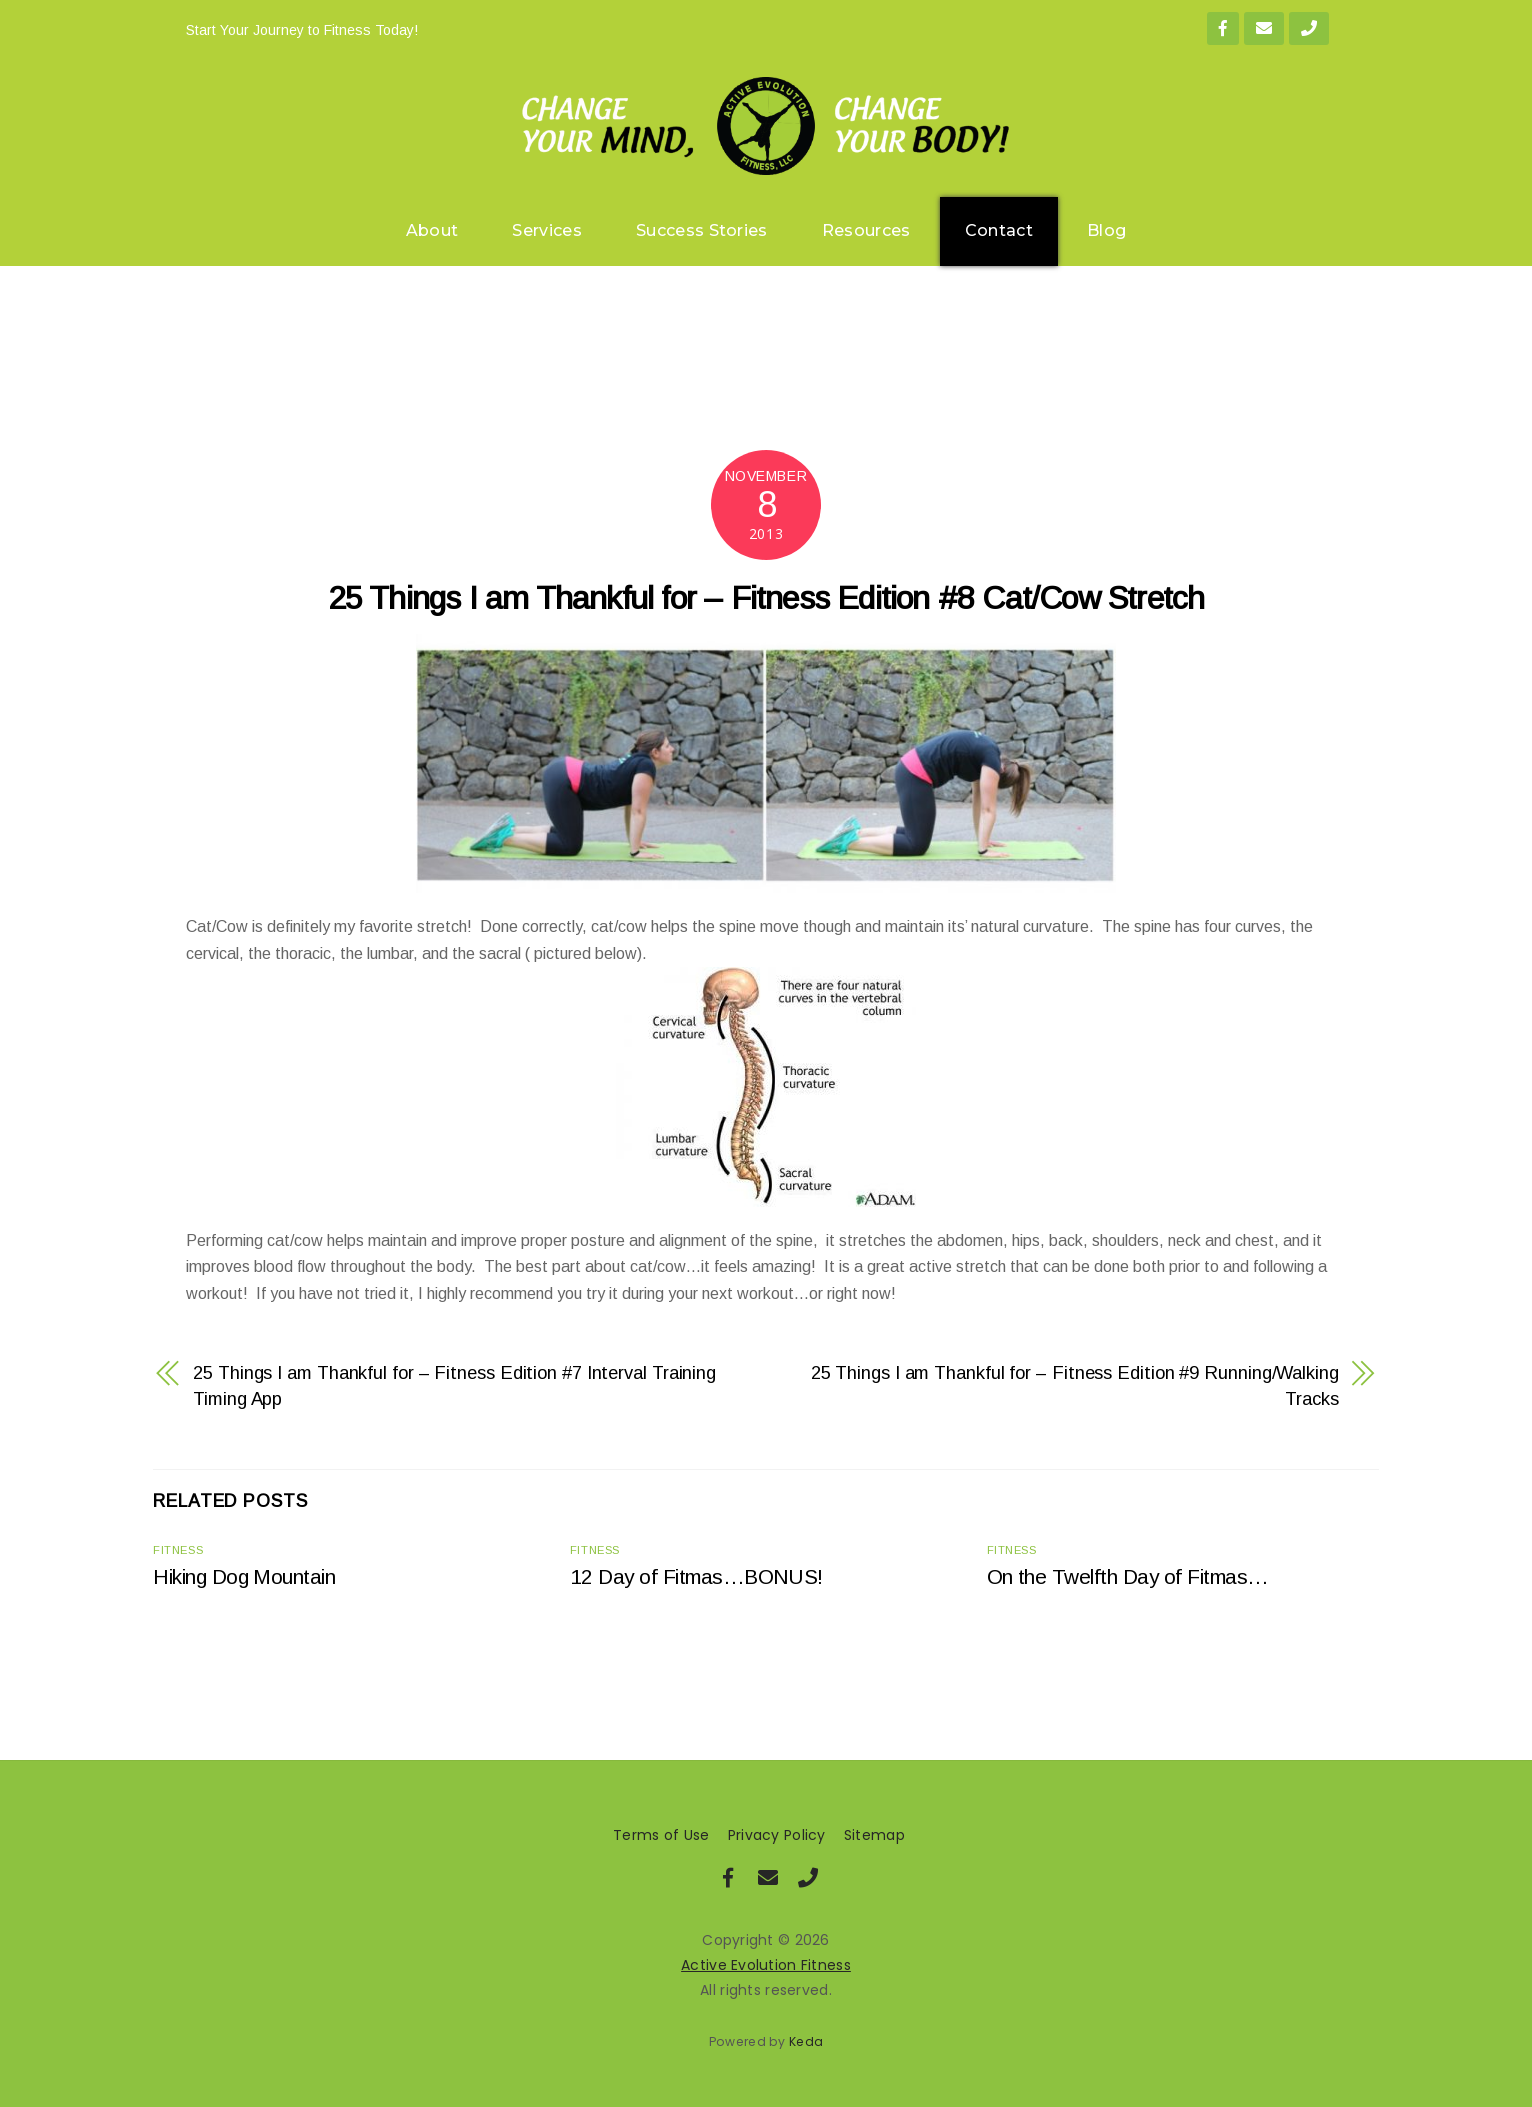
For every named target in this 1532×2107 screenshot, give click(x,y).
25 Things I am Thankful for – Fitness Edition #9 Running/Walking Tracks (1075, 1385)
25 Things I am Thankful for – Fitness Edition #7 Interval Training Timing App (454, 1385)
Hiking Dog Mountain (244, 1576)
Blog (1106, 230)
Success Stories (702, 230)
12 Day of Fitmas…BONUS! (696, 1576)
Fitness (178, 1550)
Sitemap (874, 1835)
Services (547, 230)
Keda (806, 2041)
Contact (999, 230)
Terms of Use (661, 1835)
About (432, 230)
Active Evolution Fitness (766, 1965)
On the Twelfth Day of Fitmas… (1128, 1576)
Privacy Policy (777, 1835)
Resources (866, 230)
